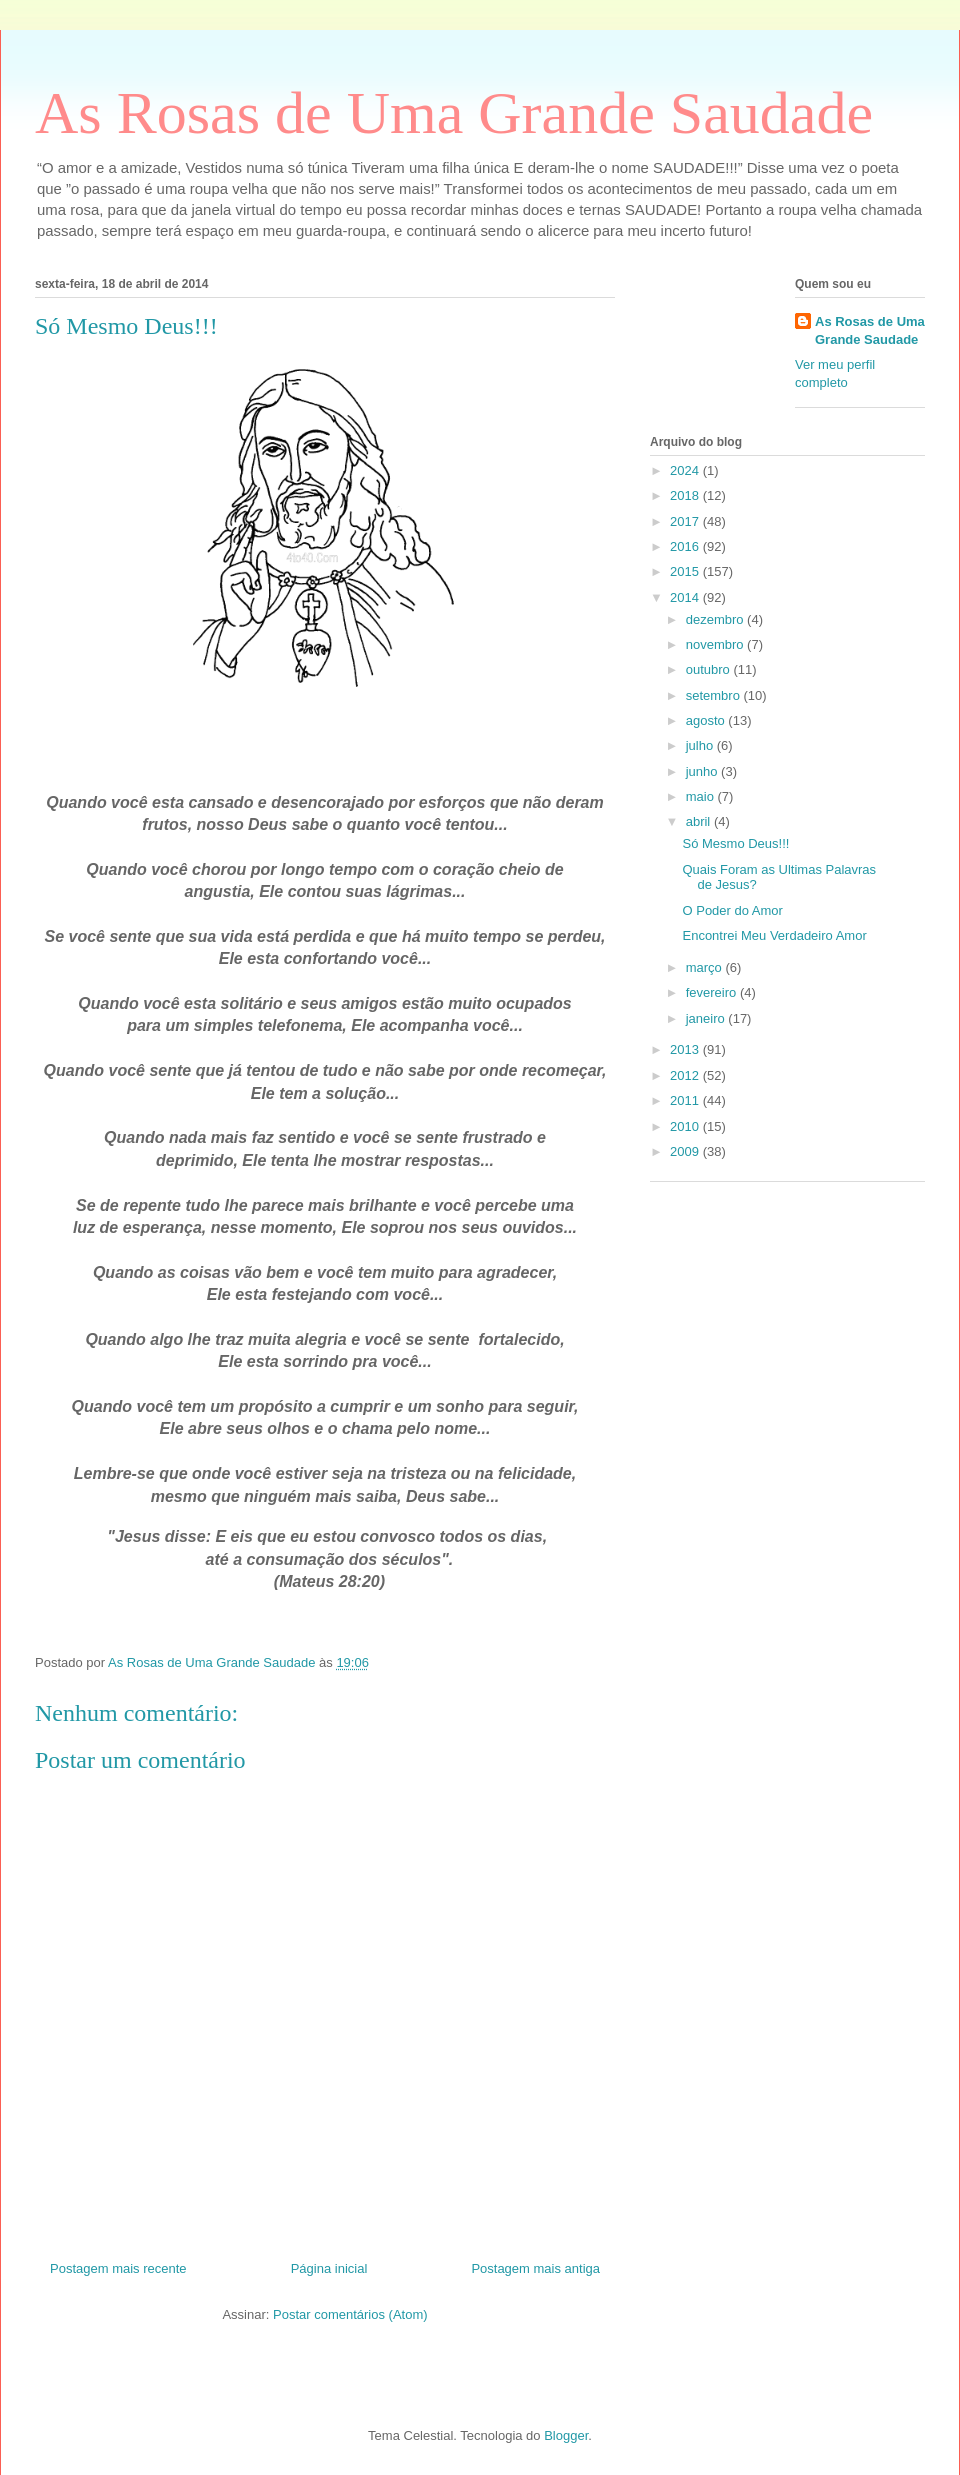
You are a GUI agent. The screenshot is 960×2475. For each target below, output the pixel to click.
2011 (686, 1100)
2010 (686, 1126)
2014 (686, 597)
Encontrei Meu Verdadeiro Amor (774, 935)
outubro (710, 669)
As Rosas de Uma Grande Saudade (454, 113)
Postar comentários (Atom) (350, 2314)
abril (700, 821)
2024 (686, 470)
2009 (686, 1151)
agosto (707, 720)
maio (702, 796)
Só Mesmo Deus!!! (735, 843)
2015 (686, 571)
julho (701, 745)
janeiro (707, 1018)
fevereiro (713, 992)
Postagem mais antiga (535, 2268)
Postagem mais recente (118, 2268)
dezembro (716, 619)
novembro (716, 644)
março (706, 967)
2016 (686, 546)
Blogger (566, 2435)
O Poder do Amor (732, 910)
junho (703, 771)
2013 (686, 1049)
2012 (686, 1075)
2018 (686, 495)
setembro (715, 695)
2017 (686, 521)
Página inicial (329, 2268)
